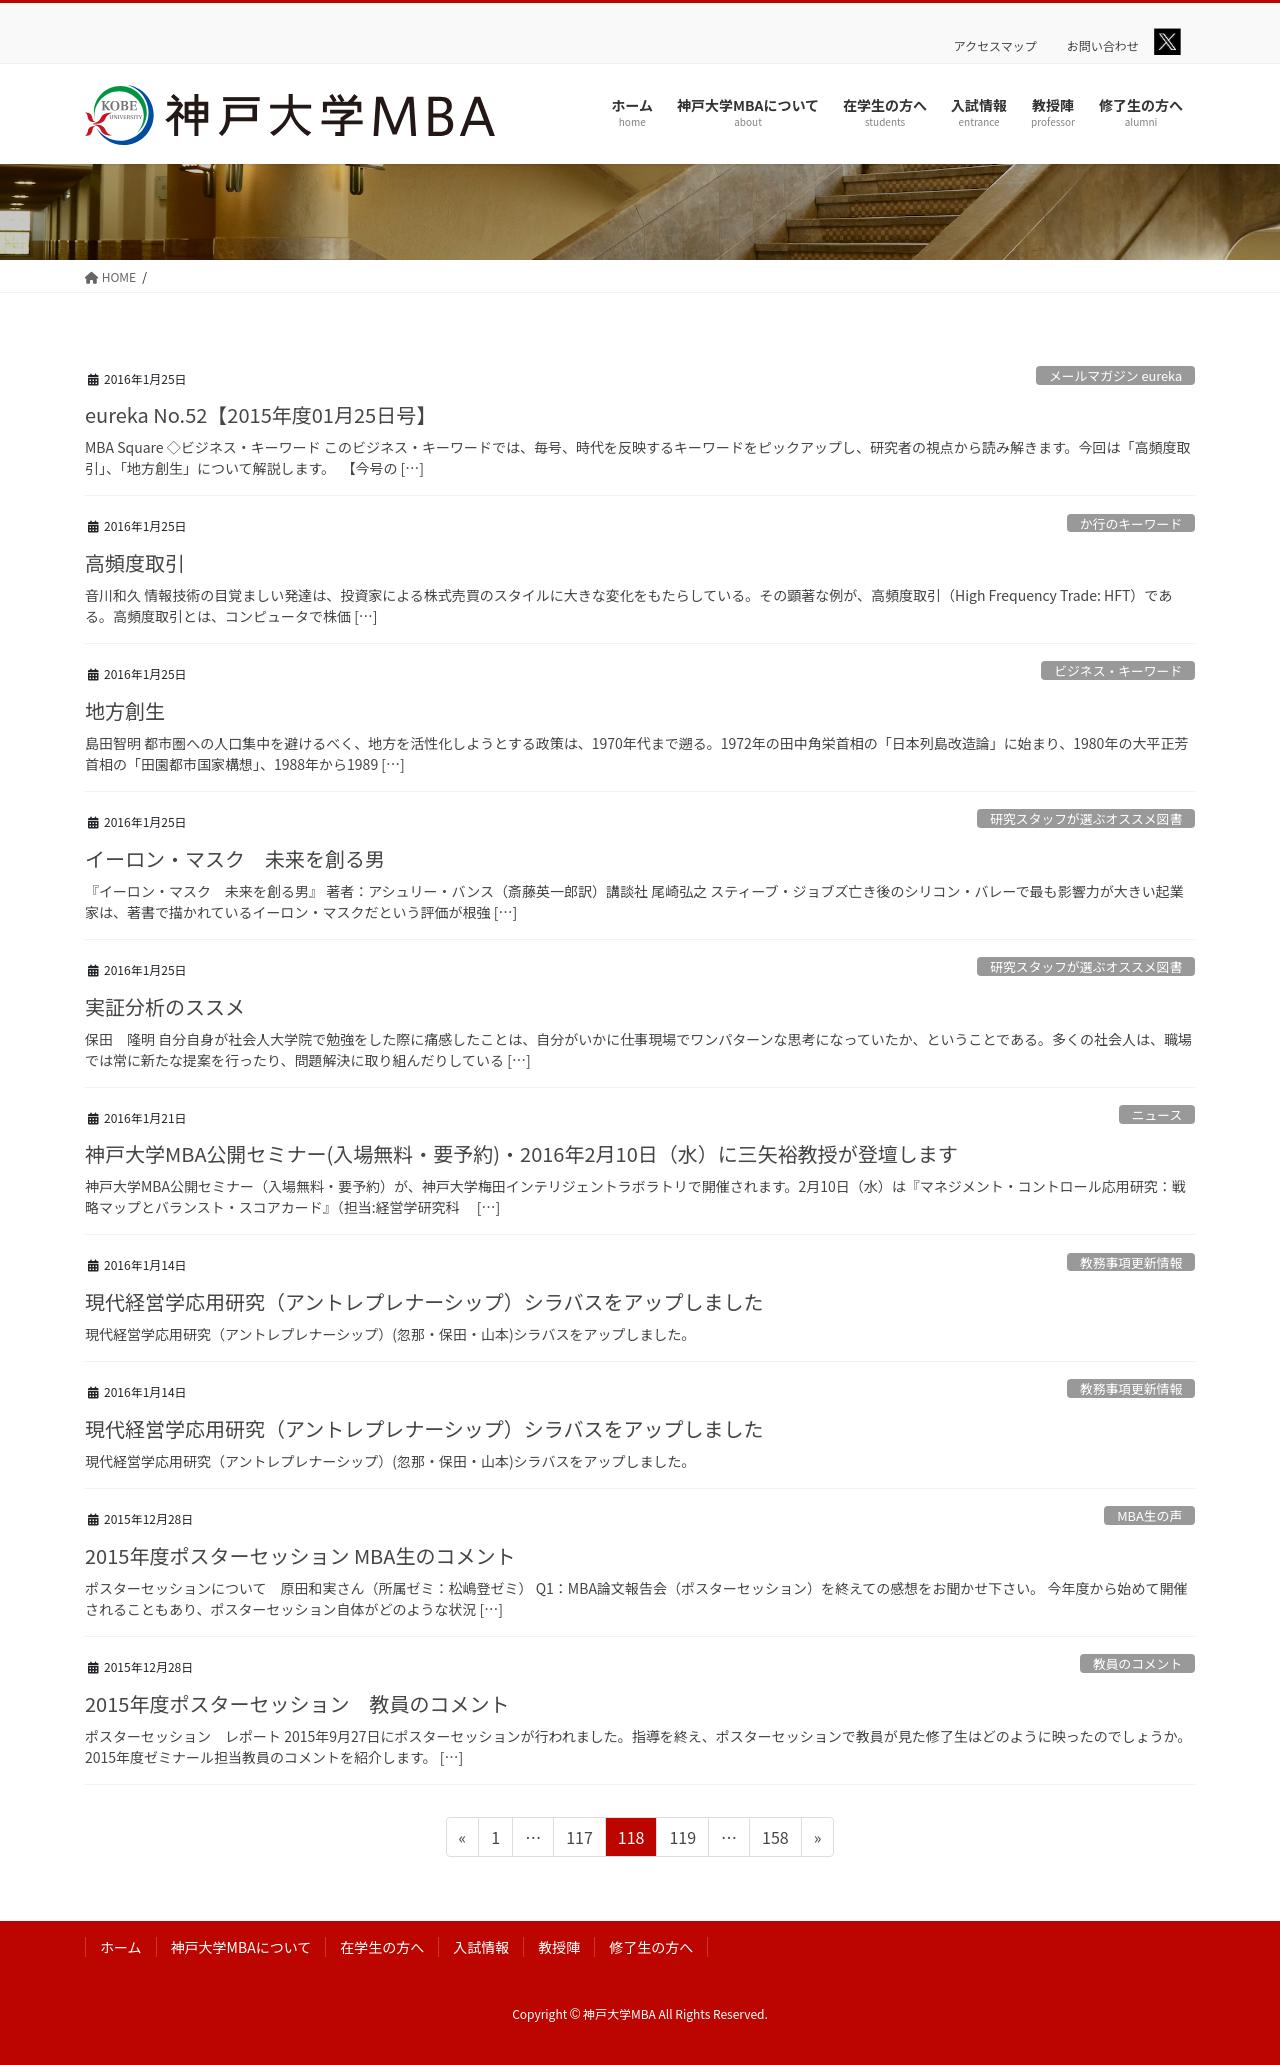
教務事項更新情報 (1131, 1262)
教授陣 (559, 1947)
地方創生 (125, 710)
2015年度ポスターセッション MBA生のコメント (300, 1555)
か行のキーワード (1131, 523)
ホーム (121, 1947)
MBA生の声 (1149, 1515)
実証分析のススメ (165, 1006)
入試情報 (481, 1947)
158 (775, 1840)
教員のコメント (1138, 1663)
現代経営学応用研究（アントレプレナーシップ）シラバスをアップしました (424, 1301)
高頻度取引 (135, 562)
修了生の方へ (651, 1947)
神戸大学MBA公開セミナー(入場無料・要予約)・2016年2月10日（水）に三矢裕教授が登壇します (521, 1153)
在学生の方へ (382, 1947)
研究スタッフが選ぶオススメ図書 (1086, 818)
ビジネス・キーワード (1118, 670)
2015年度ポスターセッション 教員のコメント (297, 1703)
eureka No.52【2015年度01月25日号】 (260, 414)
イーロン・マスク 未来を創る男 (235, 858)
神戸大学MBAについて (241, 1947)
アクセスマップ (995, 46)
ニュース (1157, 1114)
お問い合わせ (1103, 46)
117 (579, 1840)
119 (682, 1840)
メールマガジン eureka (1115, 375)
